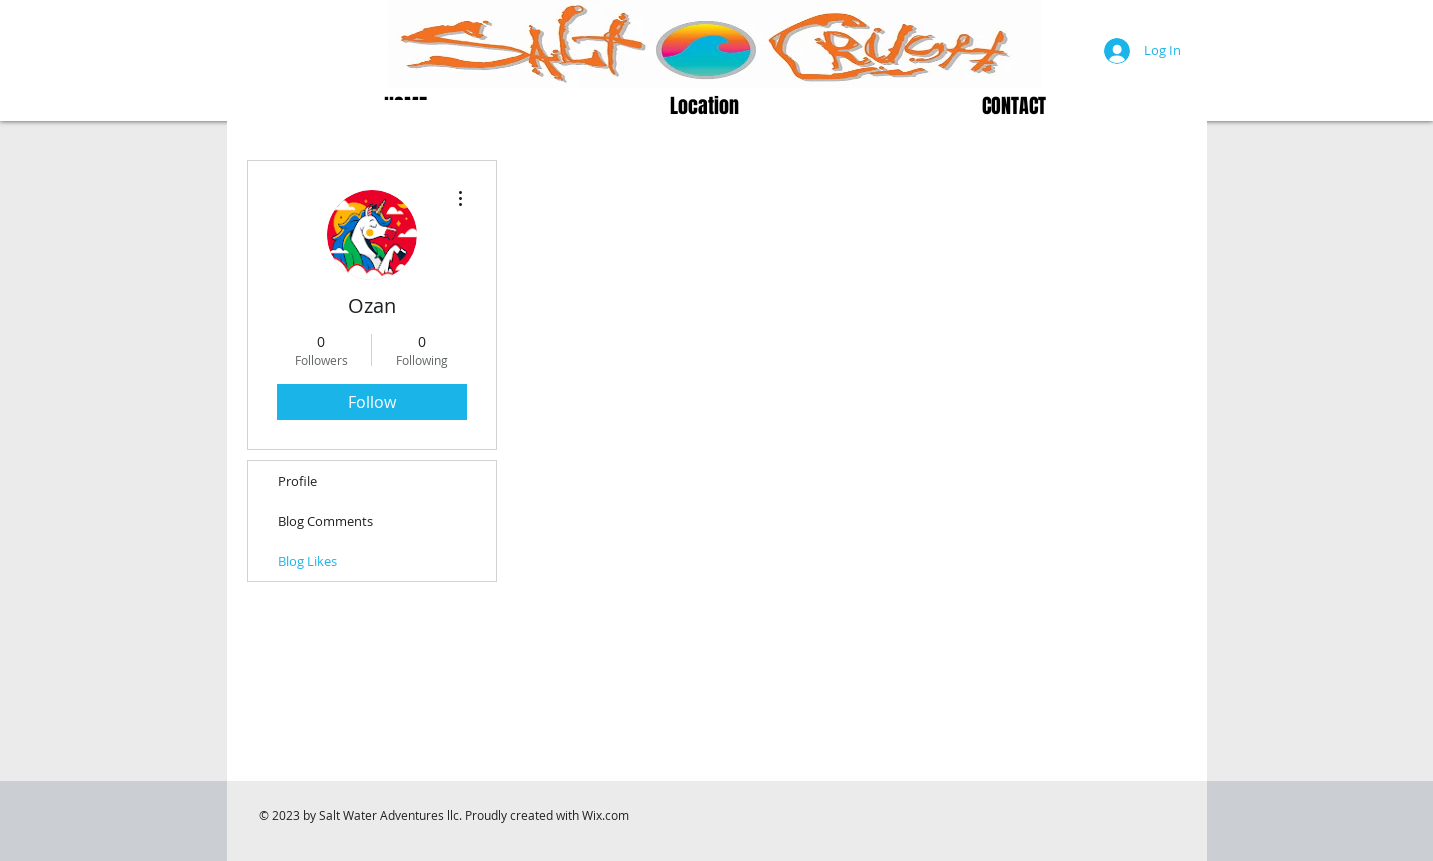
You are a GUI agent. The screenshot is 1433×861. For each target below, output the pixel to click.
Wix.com (605, 815)
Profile (297, 481)
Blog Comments (325, 521)
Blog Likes (307, 561)
